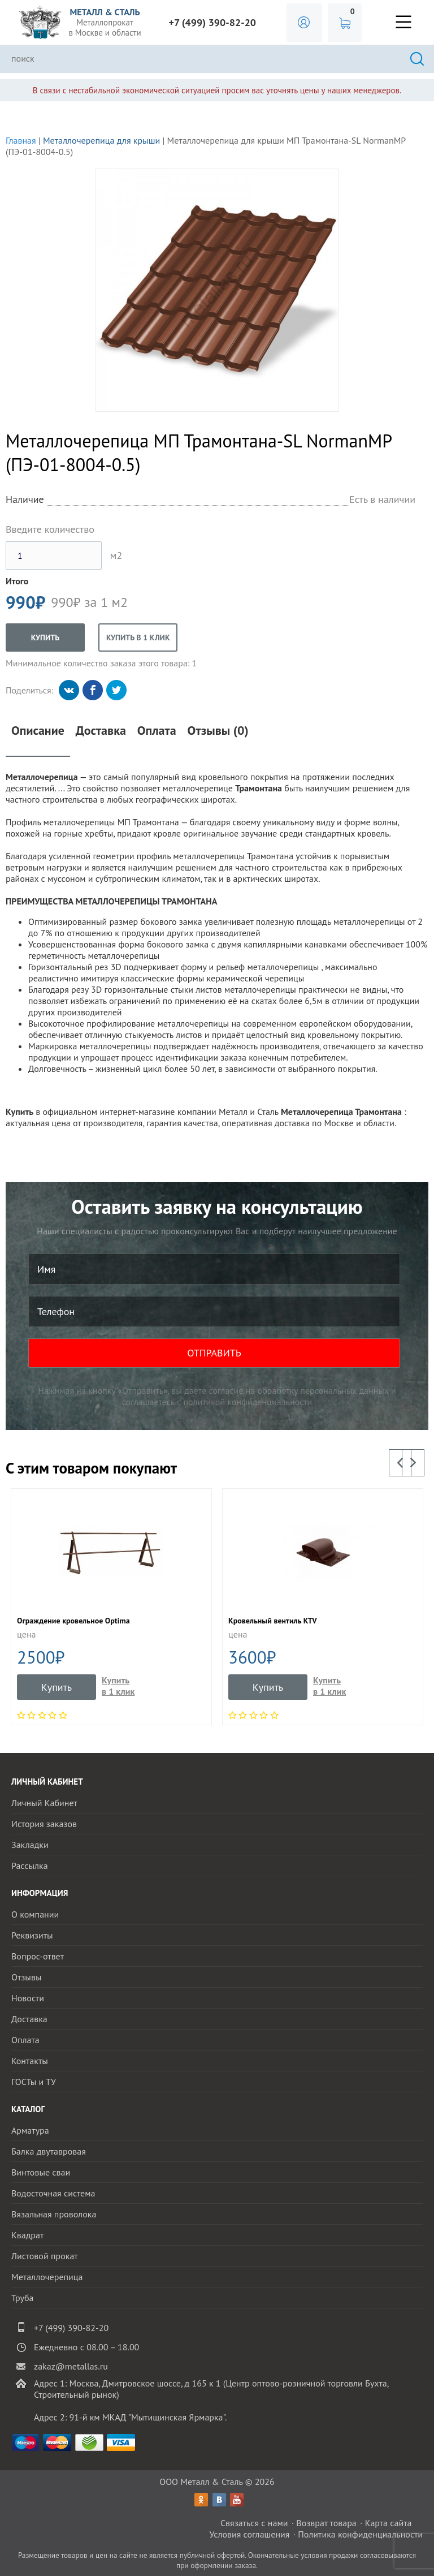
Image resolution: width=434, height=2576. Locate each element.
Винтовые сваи (40, 2172)
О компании (35, 1914)
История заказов (44, 1823)
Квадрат (27, 2235)
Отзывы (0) (218, 730)
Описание (37, 730)
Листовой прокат (44, 2255)
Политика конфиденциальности (360, 2534)
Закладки (30, 1844)
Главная (21, 140)
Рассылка (29, 1865)
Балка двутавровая (48, 2151)
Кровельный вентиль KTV (272, 1621)
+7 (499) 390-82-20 (212, 22)
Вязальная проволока (53, 2214)
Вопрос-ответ (37, 1956)
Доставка (101, 730)
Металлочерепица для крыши (101, 140)
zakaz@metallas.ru (71, 2366)
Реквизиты (32, 1935)
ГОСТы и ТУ (33, 2081)
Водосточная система (53, 2193)
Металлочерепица (47, 2276)
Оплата (156, 730)
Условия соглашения (249, 2534)
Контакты (29, 2060)
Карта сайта (388, 2522)
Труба (22, 2297)
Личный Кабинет (44, 1802)
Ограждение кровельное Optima (73, 1621)
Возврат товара (326, 2522)
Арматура (30, 2130)
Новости (27, 1998)
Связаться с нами (254, 2522)
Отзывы (26, 1977)
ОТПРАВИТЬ (214, 1352)
